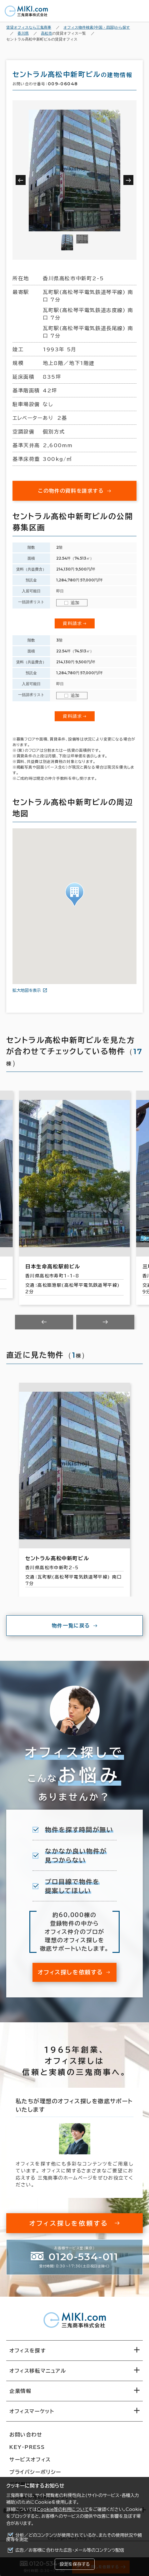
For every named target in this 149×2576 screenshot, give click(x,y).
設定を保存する (75, 2564)
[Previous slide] (44, 1322)
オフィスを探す (27, 2350)
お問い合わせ (25, 2434)
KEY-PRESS (27, 2447)
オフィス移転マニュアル (37, 2370)
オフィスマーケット (31, 2411)
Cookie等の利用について (63, 2509)
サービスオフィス (30, 2459)
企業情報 (20, 2391)
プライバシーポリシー (35, 2471)
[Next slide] (105, 1322)
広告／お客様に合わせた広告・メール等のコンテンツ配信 (69, 2550)
